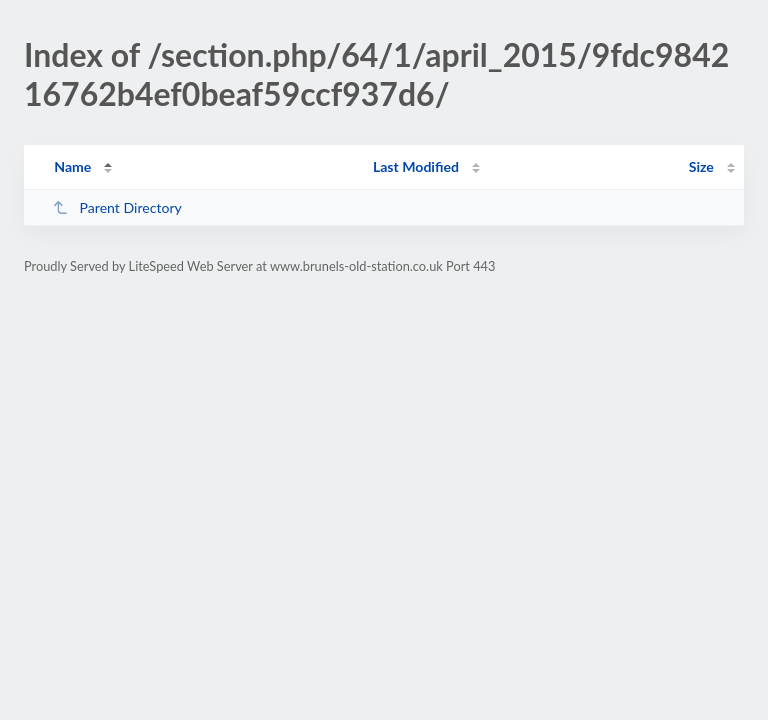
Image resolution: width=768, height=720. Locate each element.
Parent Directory (117, 207)
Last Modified (416, 166)
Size (701, 166)
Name (72, 166)
